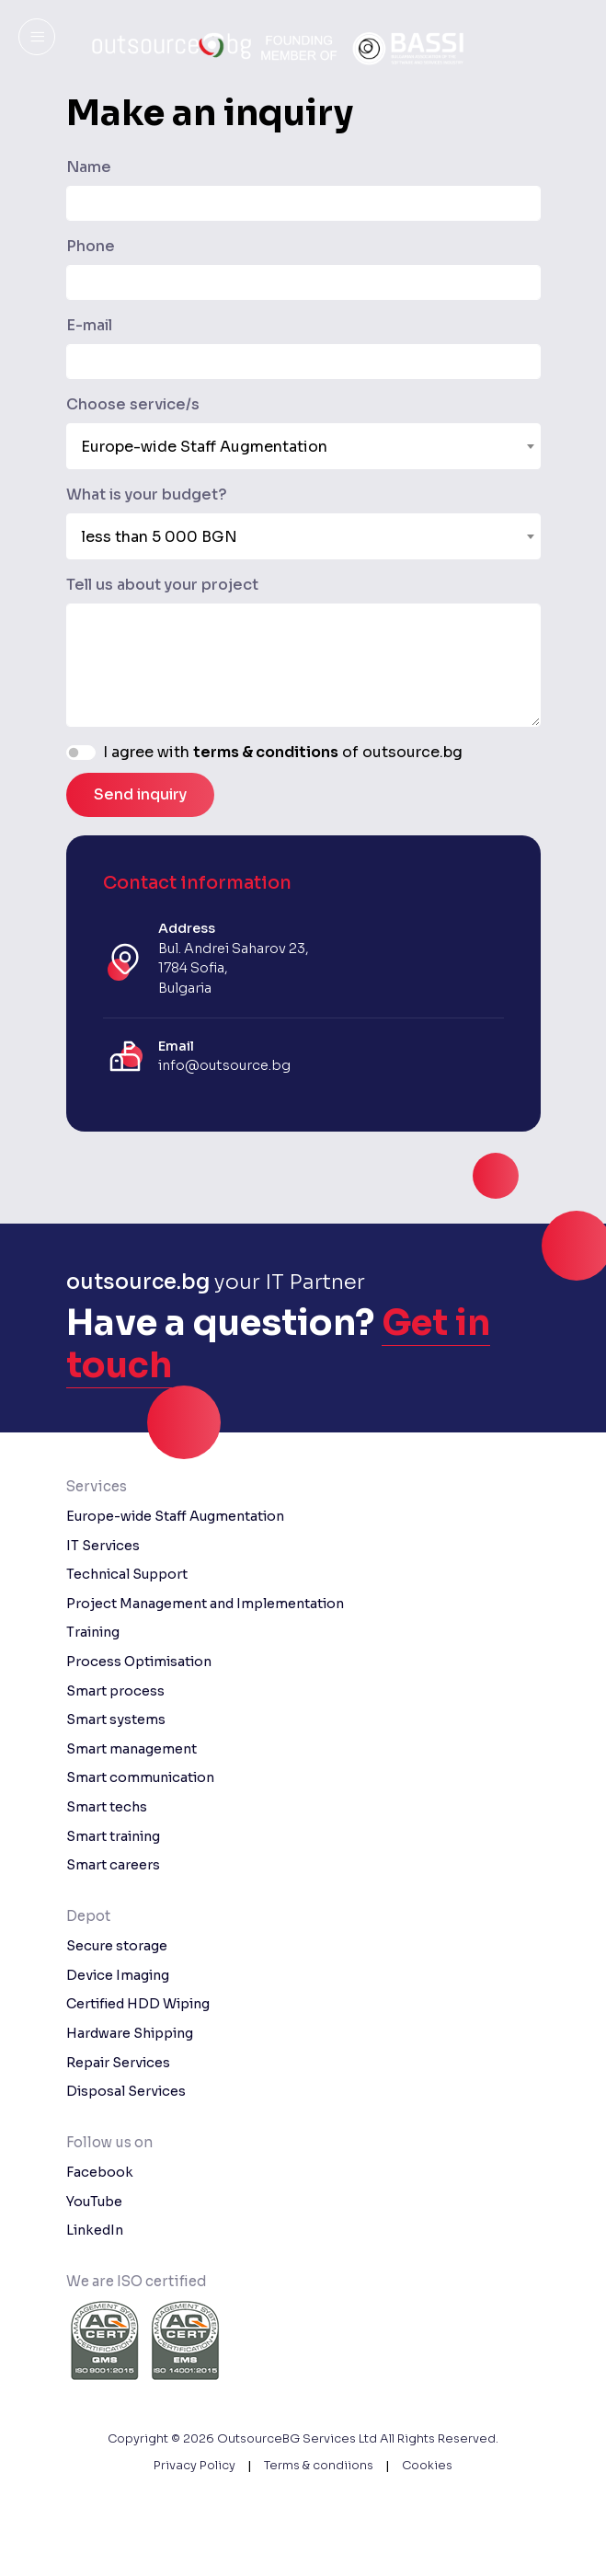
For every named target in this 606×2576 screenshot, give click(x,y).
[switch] (81, 752)
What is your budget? (146, 494)
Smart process (115, 1691)
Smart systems (116, 1719)
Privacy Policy (194, 2465)
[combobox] (303, 446)
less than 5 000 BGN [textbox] (159, 536)
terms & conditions (265, 752)
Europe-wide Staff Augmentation (175, 1516)
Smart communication (140, 1777)
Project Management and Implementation (205, 1603)
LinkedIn (94, 2230)
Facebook (99, 2172)
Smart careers (113, 1865)
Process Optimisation (139, 1661)
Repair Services (118, 2062)
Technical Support (127, 1574)
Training (93, 1632)
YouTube (94, 2201)
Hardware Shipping (129, 2033)
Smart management (131, 1749)
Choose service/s (133, 404)
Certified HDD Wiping (138, 2003)
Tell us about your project (162, 584)
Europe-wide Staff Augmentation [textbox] (204, 446)
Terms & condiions (318, 2465)
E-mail (89, 325)
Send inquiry (140, 794)
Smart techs (106, 1807)
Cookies (427, 2465)
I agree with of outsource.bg (283, 752)
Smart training (113, 1836)
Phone (90, 246)
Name (88, 167)
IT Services (103, 1545)
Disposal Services (126, 2091)
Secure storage (116, 1946)
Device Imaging (117, 1975)
